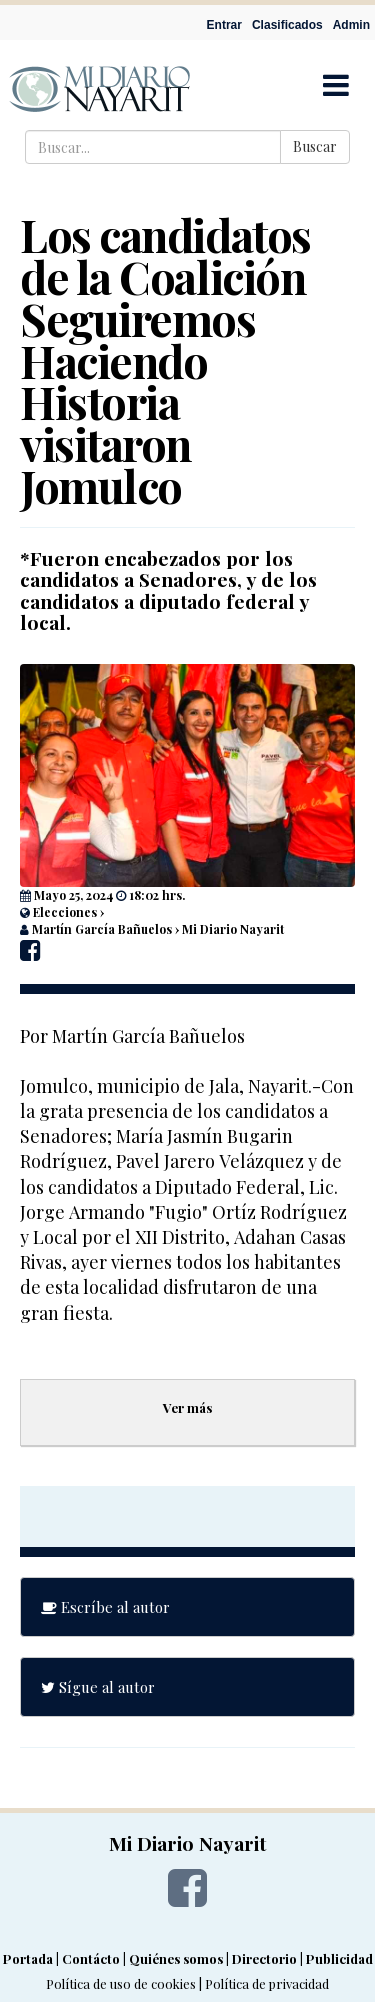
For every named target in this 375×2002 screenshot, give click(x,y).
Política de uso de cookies (121, 1983)
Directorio (264, 1958)
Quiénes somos (176, 1958)
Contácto (91, 1958)
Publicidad (339, 1958)
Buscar (315, 146)
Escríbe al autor (105, 1607)
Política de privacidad (267, 1983)
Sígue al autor (98, 1687)
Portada (28, 1958)
